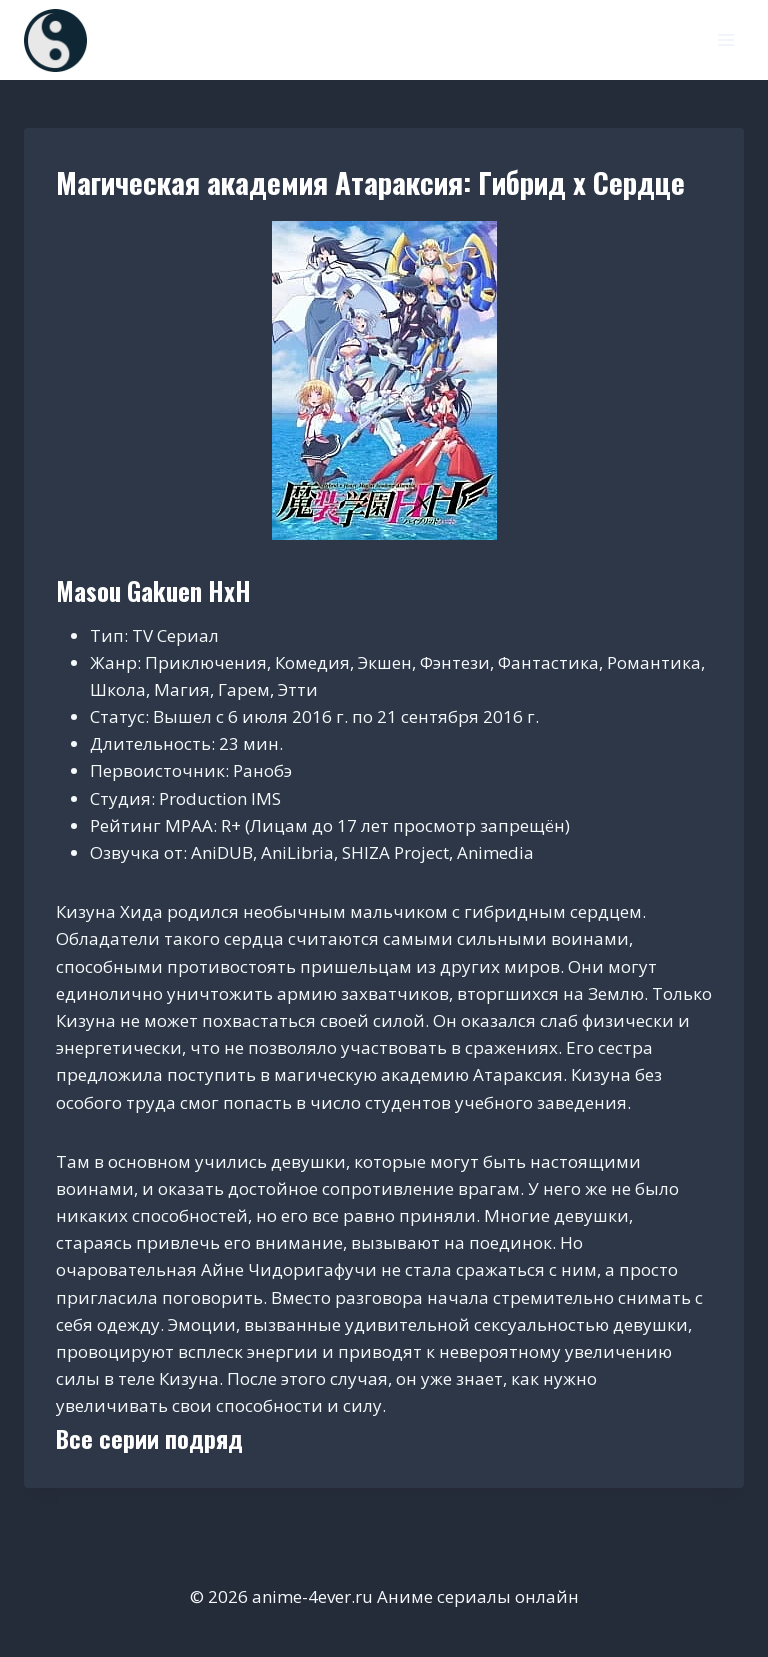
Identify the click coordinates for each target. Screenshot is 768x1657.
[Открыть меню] (725, 39)
